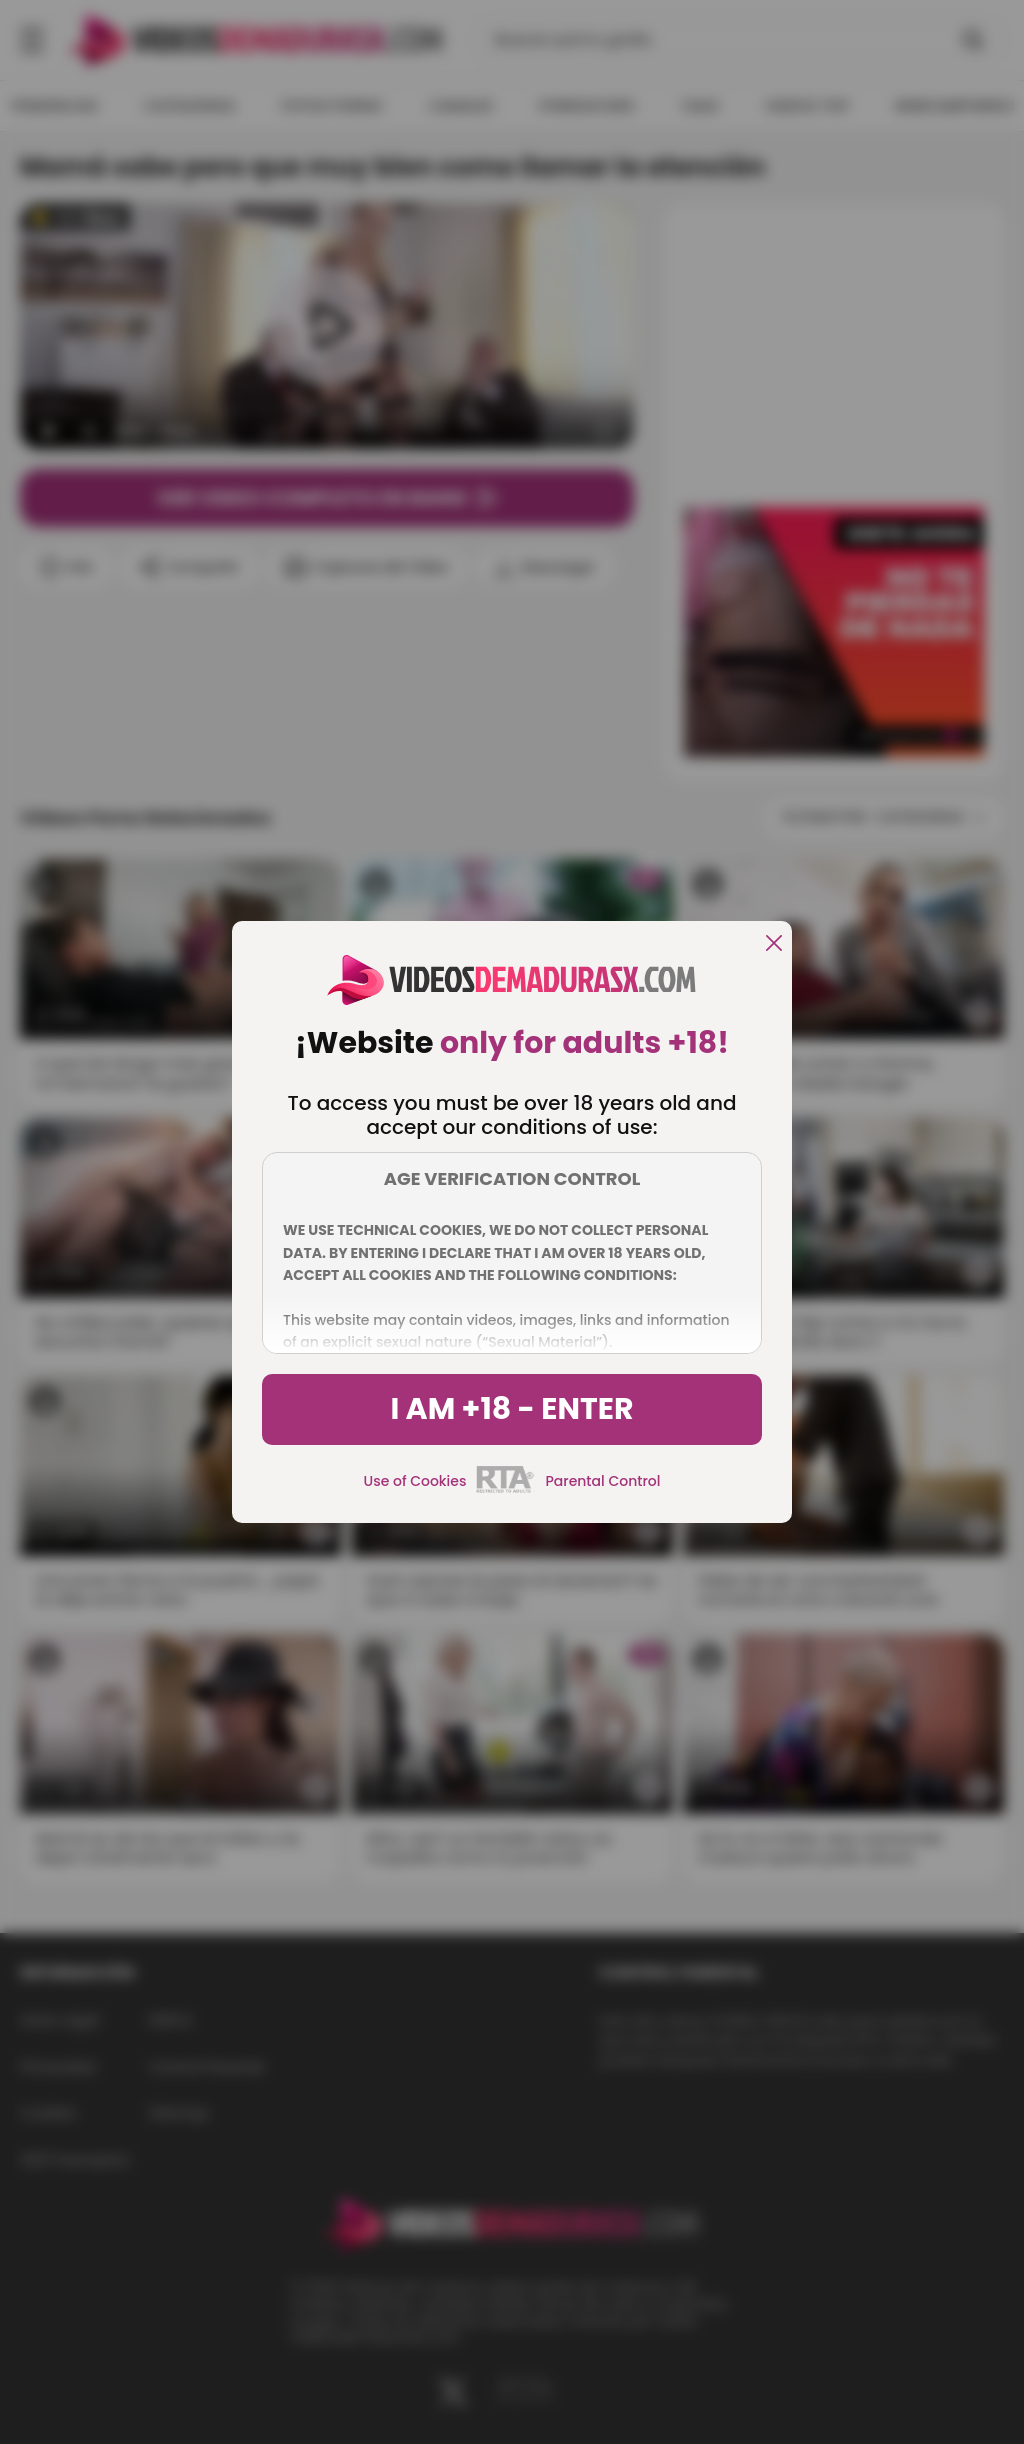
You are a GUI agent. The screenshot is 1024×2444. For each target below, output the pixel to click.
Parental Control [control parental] (602, 1481)
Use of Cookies (415, 1481)
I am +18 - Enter (511, 1409)
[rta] (505, 1490)
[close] (774, 944)
